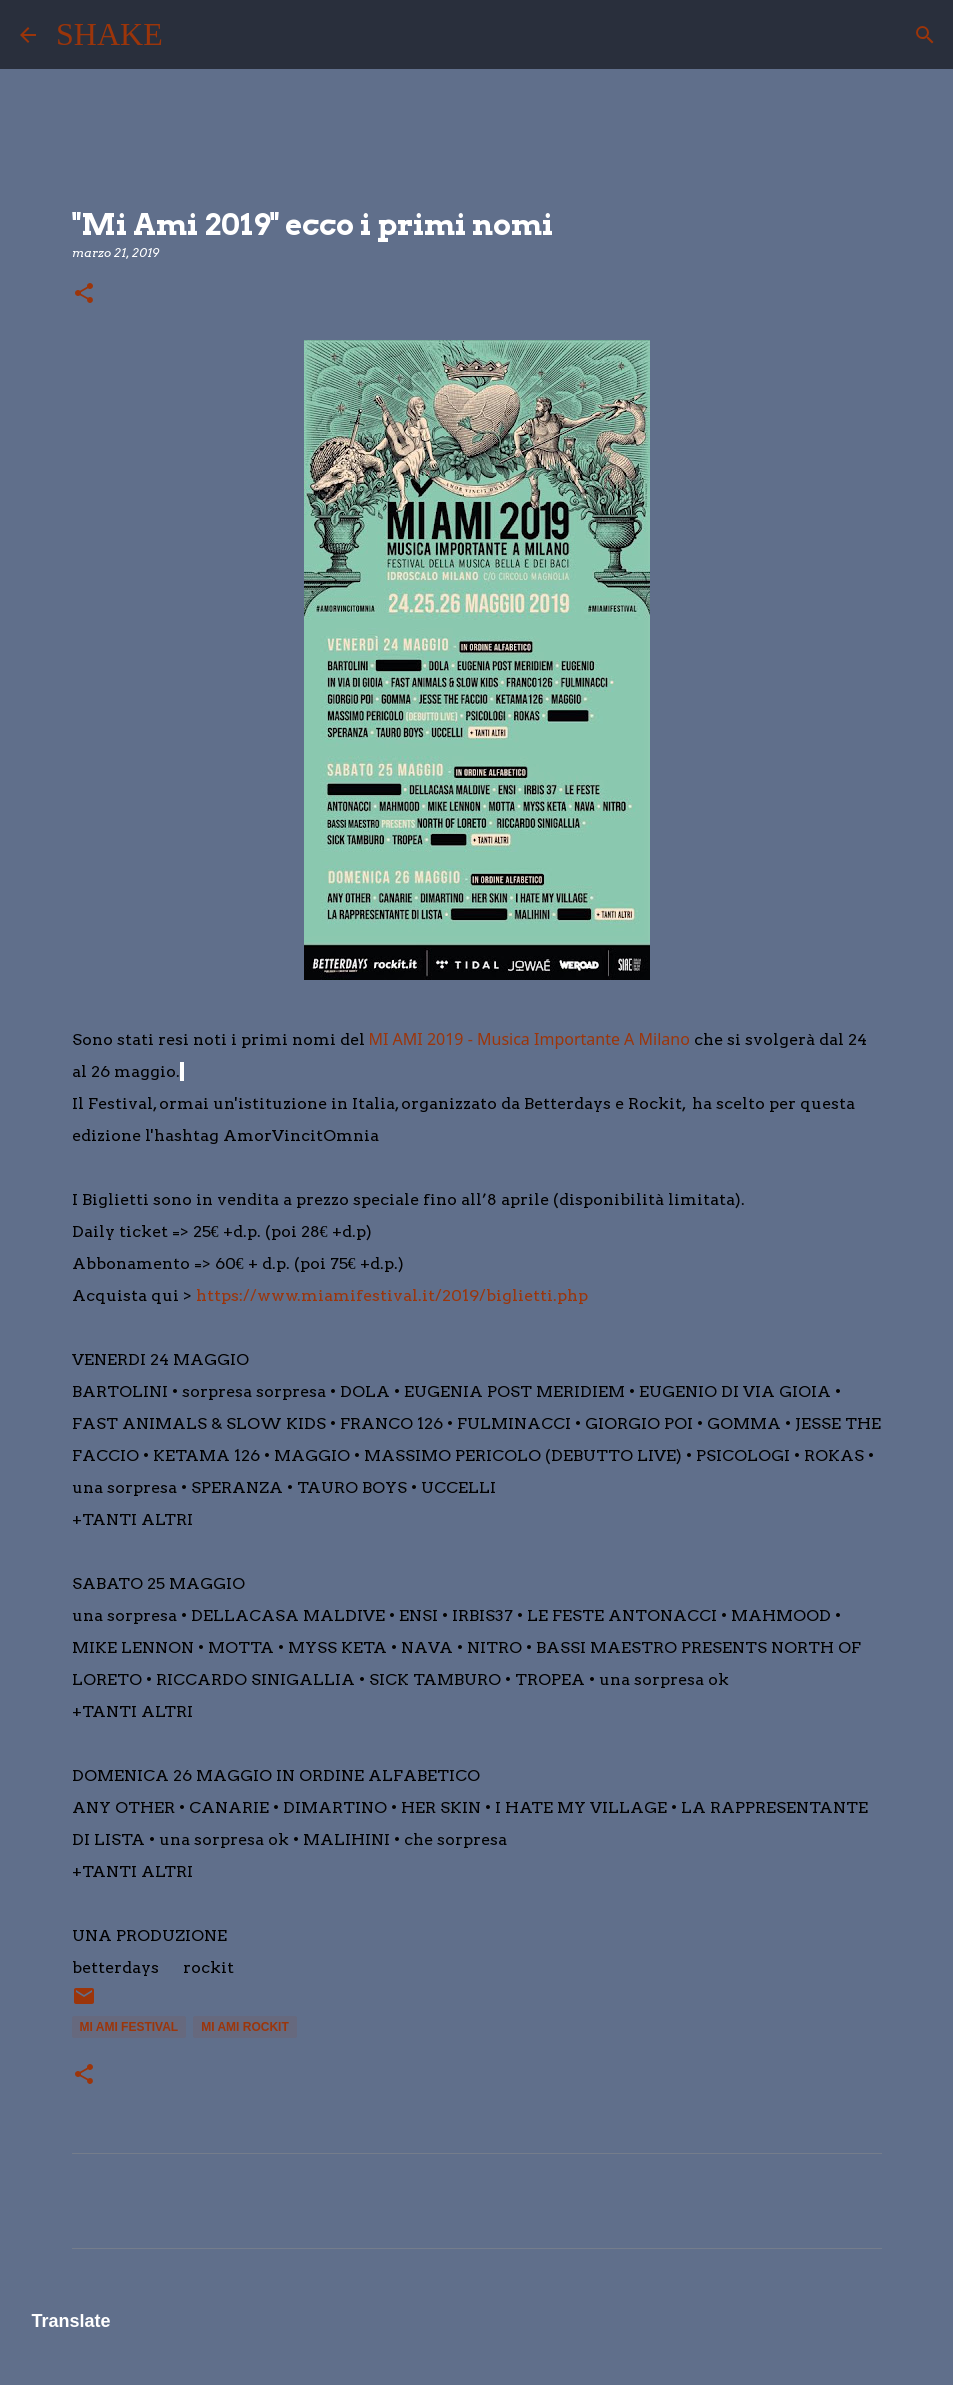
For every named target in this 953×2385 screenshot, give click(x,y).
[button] (84, 294)
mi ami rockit (245, 2027)
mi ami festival (129, 2027)
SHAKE (109, 34)
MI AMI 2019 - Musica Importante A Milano (529, 1039)
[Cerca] (191, 35)
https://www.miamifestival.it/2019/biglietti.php (392, 1295)
